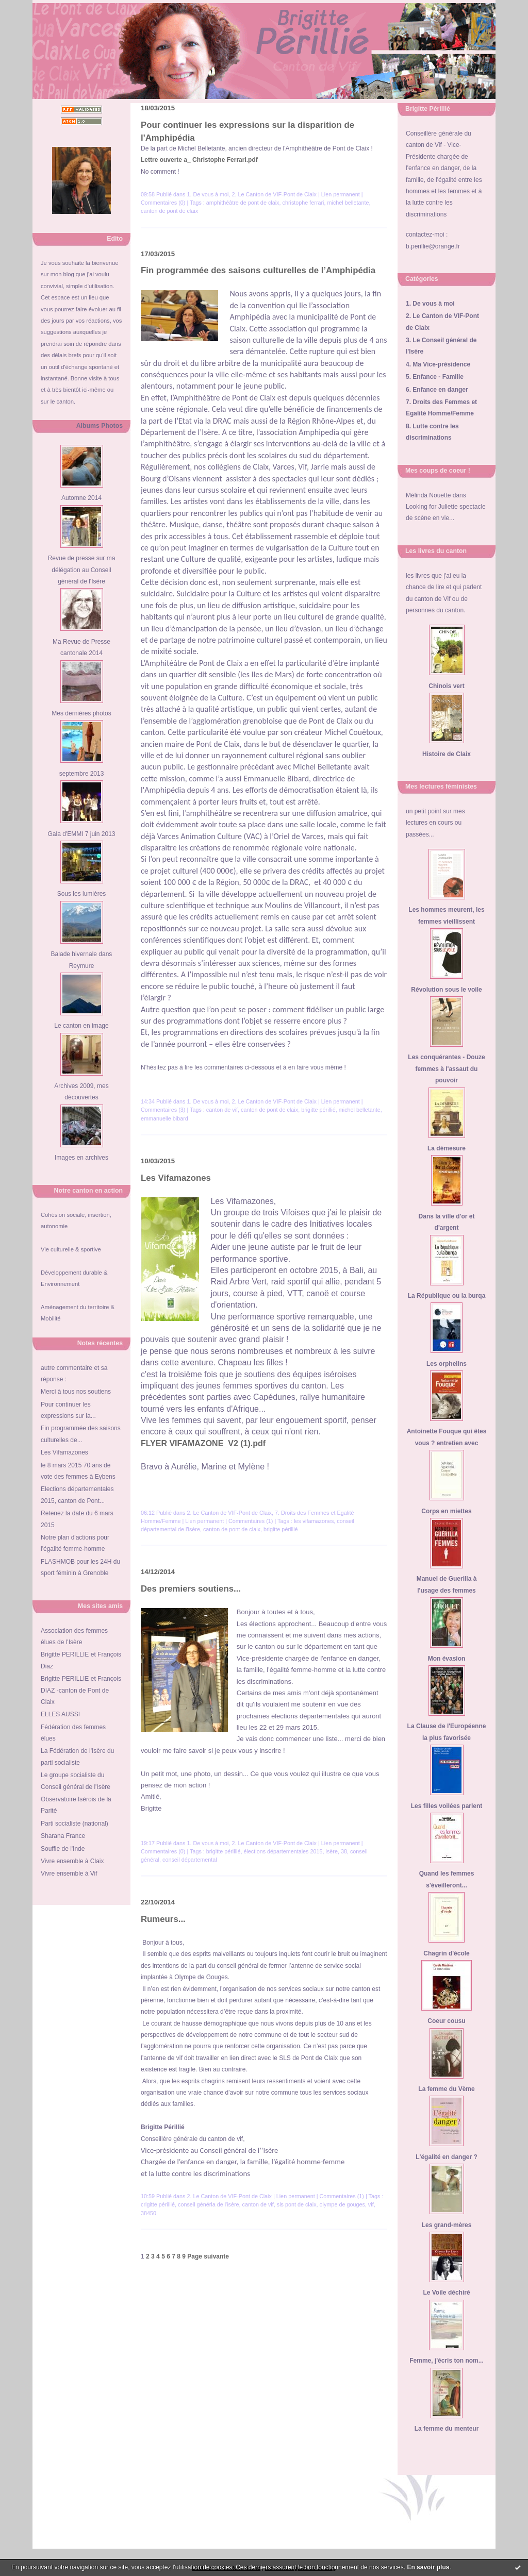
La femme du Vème (446, 2089)
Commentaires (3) (163, 1110)
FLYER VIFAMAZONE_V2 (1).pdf (203, 1443)
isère (332, 1851)
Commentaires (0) (163, 202)
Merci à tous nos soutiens (76, 1391)
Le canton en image (81, 1025)
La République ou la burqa (447, 1295)
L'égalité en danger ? (446, 2157)
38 (344, 1851)
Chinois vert (446, 686)
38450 (148, 2213)
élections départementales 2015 (282, 1851)
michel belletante (348, 202)
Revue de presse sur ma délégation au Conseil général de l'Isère (82, 570)
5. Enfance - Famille (435, 376)
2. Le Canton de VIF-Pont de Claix (274, 194)
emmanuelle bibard (164, 1118)
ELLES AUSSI (60, 1714)
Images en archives (81, 1157)
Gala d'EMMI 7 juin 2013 (81, 834)
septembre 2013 (81, 773)
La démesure (446, 1148)
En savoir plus (428, 2567)
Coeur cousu (446, 2021)
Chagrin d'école (446, 1953)
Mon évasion (447, 1658)
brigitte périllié (318, 1110)
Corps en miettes (446, 1511)
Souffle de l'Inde (63, 1848)
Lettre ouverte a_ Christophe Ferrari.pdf (199, 159)
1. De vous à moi (430, 303)
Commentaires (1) (250, 1521)
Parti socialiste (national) (74, 1823)
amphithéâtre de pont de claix (242, 202)
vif (371, 2204)
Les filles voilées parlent (447, 1806)
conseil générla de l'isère (208, 2204)
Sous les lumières (81, 893)
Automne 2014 (81, 497)
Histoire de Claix (446, 754)
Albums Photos (99, 425)
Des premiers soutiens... (191, 1589)
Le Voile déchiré (446, 2292)
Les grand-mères (447, 2225)
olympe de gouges (342, 2204)
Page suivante (208, 2256)
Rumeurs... (163, 1919)
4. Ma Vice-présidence (438, 364)
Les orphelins (446, 1363)
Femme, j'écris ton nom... (446, 2360)
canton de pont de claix (169, 211)
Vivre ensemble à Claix (72, 1861)
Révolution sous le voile (446, 989)
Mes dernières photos (81, 713)
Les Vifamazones (64, 1452)
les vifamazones (314, 1521)
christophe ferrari (303, 202)
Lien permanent (340, 194)
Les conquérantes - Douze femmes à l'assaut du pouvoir (446, 1068)
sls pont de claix (297, 2204)
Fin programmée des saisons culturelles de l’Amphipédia (258, 270)
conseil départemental (189, 1859)
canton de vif (222, 1110)
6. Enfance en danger (437, 389)
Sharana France (63, 1835)
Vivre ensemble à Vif (69, 1873)
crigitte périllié (158, 2204)
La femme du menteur (447, 2428)
